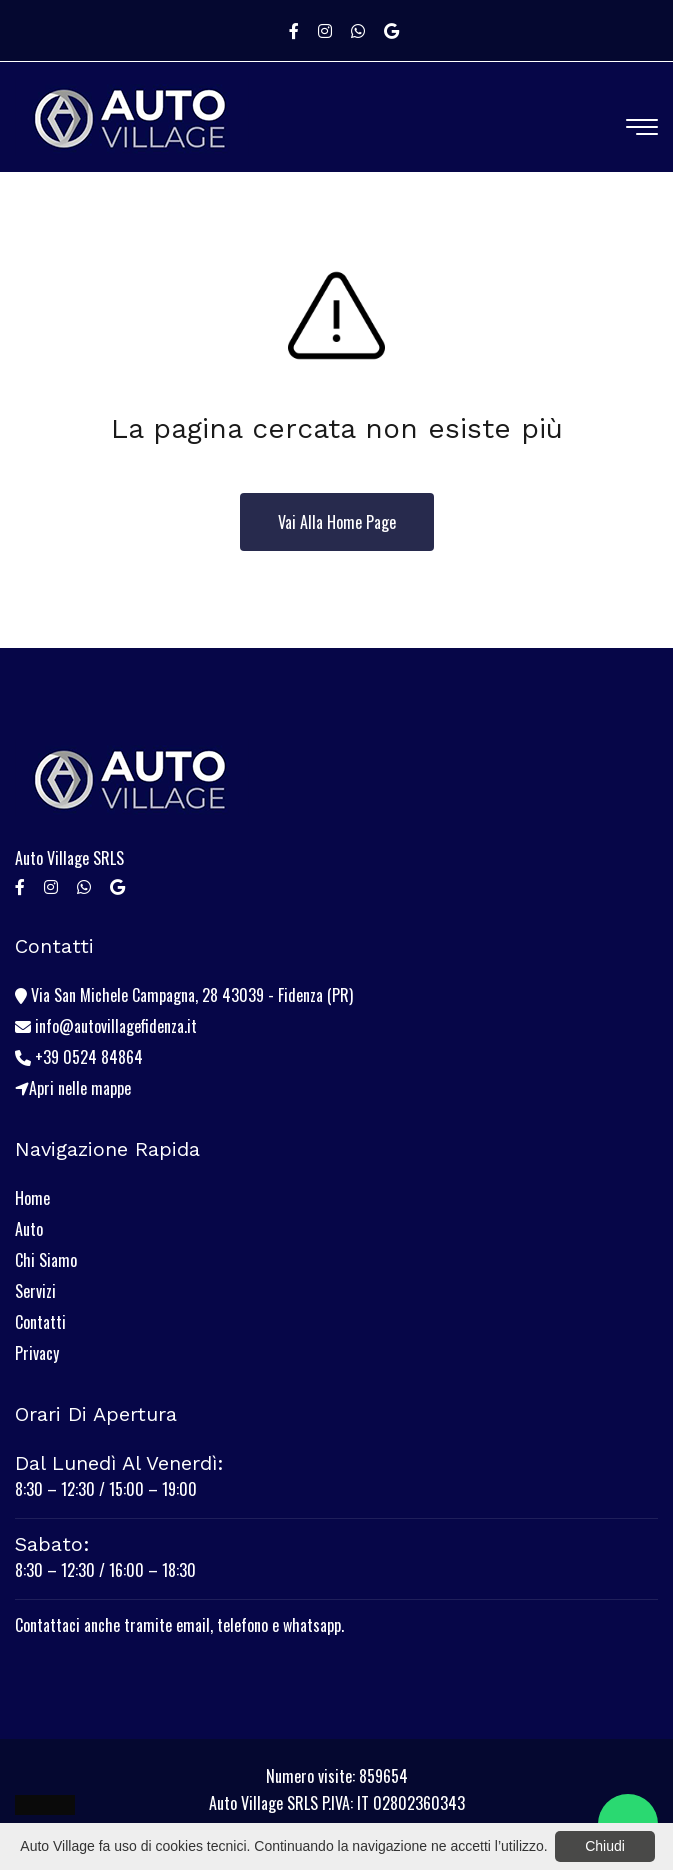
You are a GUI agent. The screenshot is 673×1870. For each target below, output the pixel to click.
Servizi (35, 1291)
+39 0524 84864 (79, 1057)
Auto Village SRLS (69, 858)
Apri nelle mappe (73, 1088)
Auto (29, 1229)
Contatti (40, 1322)
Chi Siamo (46, 1260)
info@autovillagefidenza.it (106, 1026)
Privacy (37, 1353)
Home (32, 1198)
